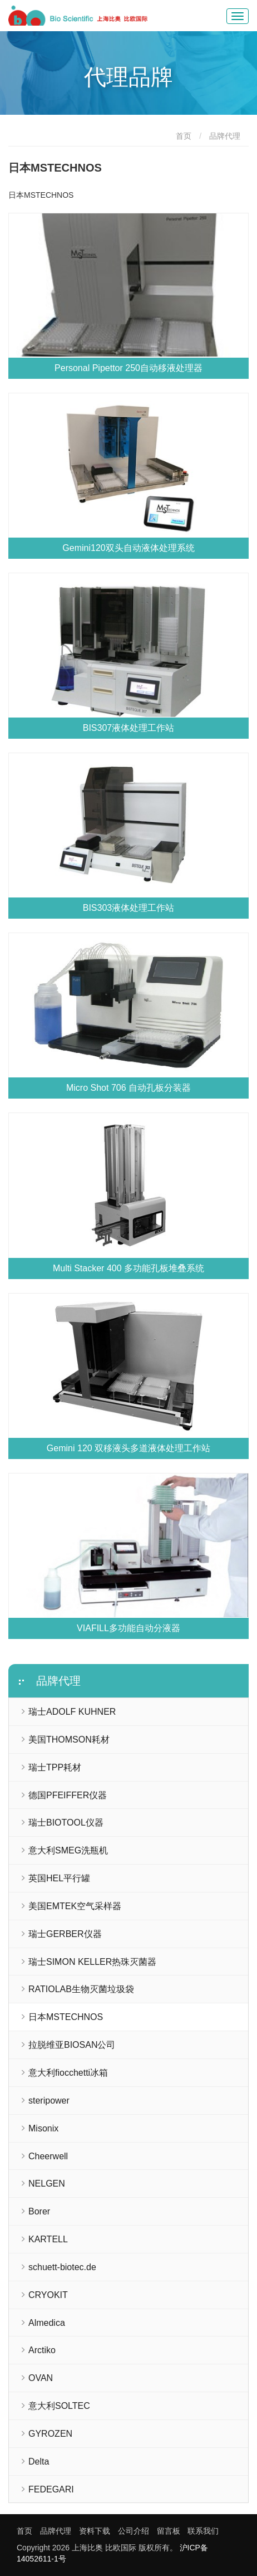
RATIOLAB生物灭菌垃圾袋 (81, 1989)
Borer (39, 2211)
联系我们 (203, 2530)
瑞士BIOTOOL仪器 (65, 1822)
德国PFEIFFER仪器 (67, 1795)
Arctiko (42, 2350)
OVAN (40, 2378)
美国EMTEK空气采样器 (74, 1906)
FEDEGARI (51, 2489)
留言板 (168, 2530)
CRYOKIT (48, 2295)
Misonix (43, 2128)
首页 (183, 135)
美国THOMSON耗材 (69, 1739)
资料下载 (94, 2530)
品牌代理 (224, 135)
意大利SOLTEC (59, 2406)
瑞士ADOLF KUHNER (72, 1711)
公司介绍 (133, 2530)
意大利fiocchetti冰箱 (68, 2072)
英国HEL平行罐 (59, 1878)
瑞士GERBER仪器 (65, 1934)
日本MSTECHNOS (65, 2017)
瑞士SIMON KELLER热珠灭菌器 (92, 1962)
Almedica (46, 2323)
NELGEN (46, 2183)
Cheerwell (48, 2156)
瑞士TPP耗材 (54, 1767)
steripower (49, 2100)
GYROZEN (50, 2433)
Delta (38, 2461)
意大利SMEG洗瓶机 (68, 1850)
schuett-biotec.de (62, 2267)
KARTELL (48, 2239)
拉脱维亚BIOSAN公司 (71, 2045)
